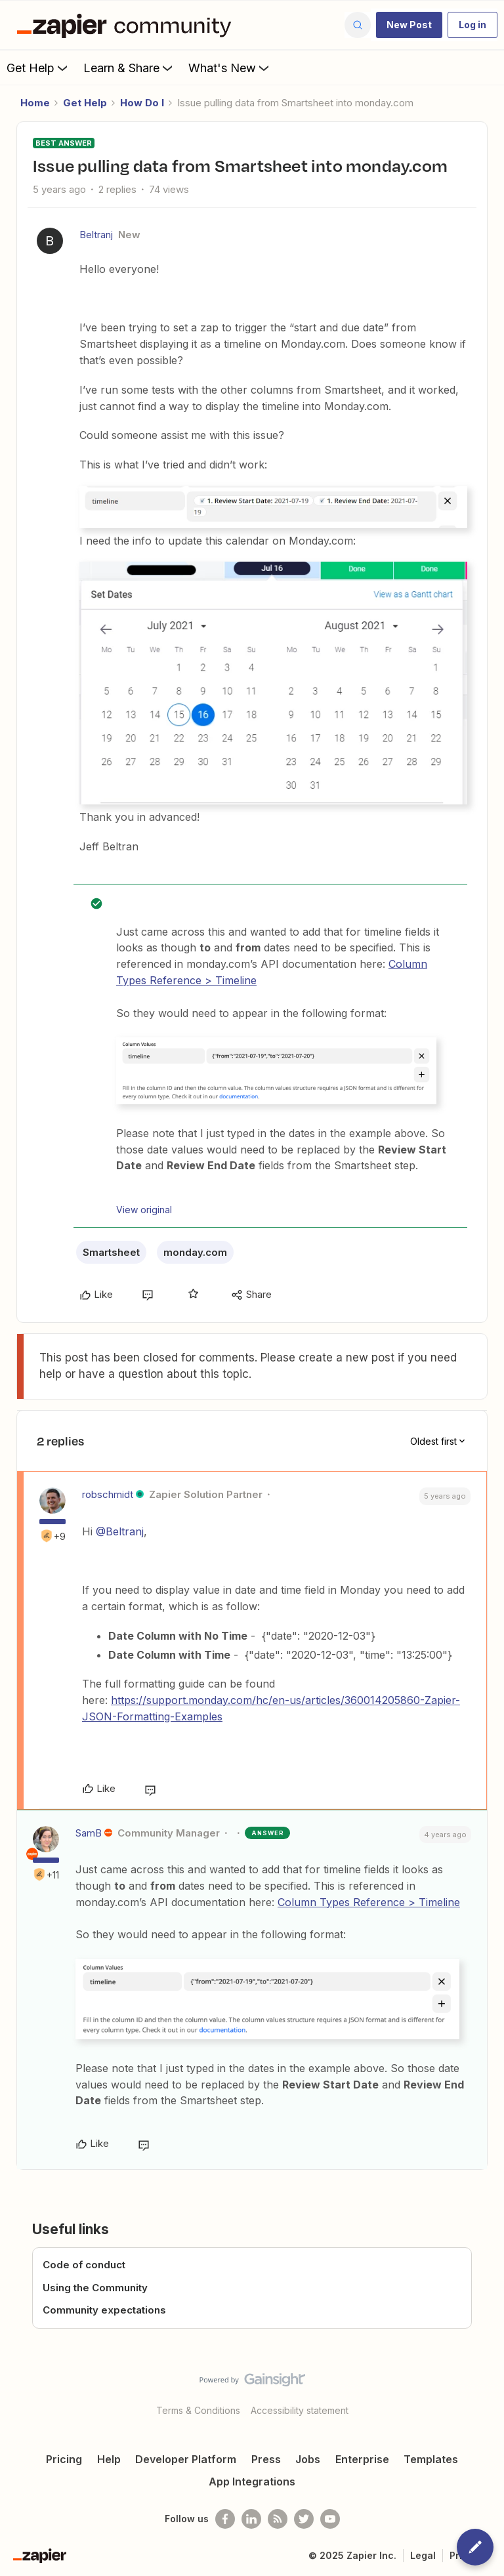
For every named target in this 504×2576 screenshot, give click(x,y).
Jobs (307, 2459)
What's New (230, 67)
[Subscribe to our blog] (277, 2519)
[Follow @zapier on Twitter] (304, 2519)
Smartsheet (111, 1252)
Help (109, 2459)
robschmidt (107, 1494)
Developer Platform (185, 2459)
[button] (409, 25)
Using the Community (95, 2287)
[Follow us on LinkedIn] (251, 2519)
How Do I (142, 102)
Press (266, 2459)
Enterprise (362, 2459)
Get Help (38, 67)
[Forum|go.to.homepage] (127, 25)
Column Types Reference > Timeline (369, 1902)
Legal (423, 2555)
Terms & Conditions (198, 2410)
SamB (88, 1833)
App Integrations (252, 2481)
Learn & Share (129, 67)
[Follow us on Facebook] (225, 2519)
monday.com (195, 1252)
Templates (431, 2459)
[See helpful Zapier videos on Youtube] (330, 2519)
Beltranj (96, 234)
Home (35, 102)
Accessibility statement (299, 2410)
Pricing (64, 2459)
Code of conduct (84, 2264)
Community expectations (104, 2310)
